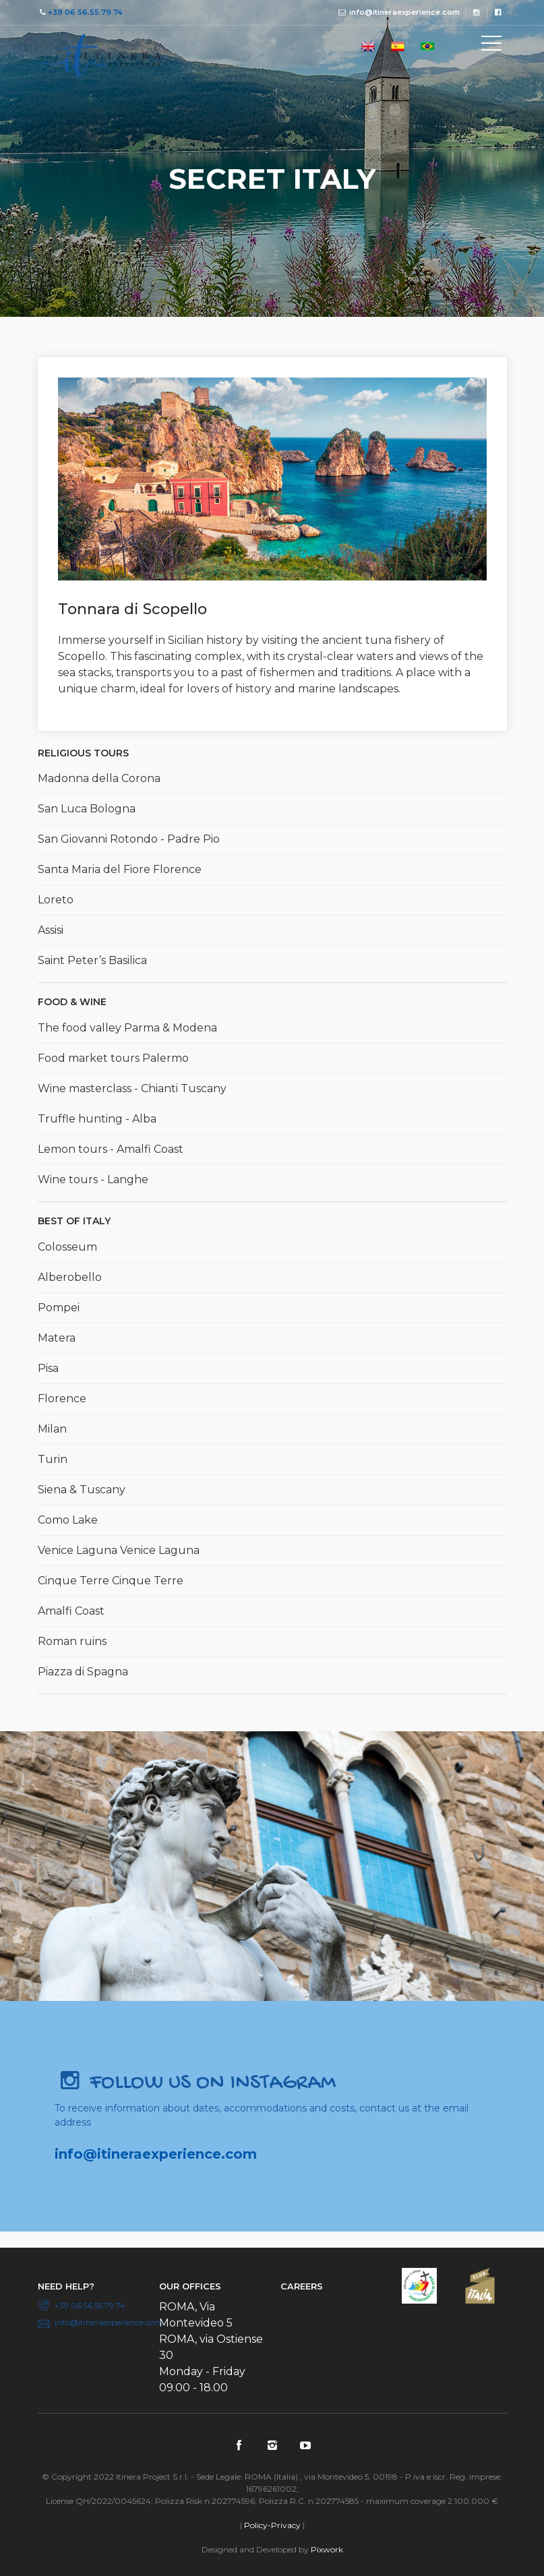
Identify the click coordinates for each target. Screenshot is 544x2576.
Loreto (55, 899)
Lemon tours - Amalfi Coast (110, 1149)
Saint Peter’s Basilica (92, 960)
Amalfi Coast (71, 1611)
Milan (52, 1428)
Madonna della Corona (99, 778)
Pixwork (327, 2549)
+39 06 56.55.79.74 (85, 12)
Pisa (48, 1368)
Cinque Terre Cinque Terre (110, 1580)
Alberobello (70, 1277)
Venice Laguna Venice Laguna (119, 1550)
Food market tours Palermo (113, 1058)
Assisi (50, 930)
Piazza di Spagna (83, 1671)
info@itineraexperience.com (404, 12)
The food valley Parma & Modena (127, 1027)
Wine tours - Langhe (93, 1179)
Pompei (59, 1307)
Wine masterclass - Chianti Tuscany (132, 1088)
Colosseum (67, 1246)
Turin (52, 1459)
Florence (62, 1398)
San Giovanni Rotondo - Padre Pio (129, 839)
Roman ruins (72, 1641)
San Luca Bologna (86, 808)
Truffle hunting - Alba (97, 1118)
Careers (301, 2286)
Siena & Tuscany (81, 1489)
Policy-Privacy (272, 2525)
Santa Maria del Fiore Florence (120, 869)
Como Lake (68, 1520)
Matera (56, 1337)
